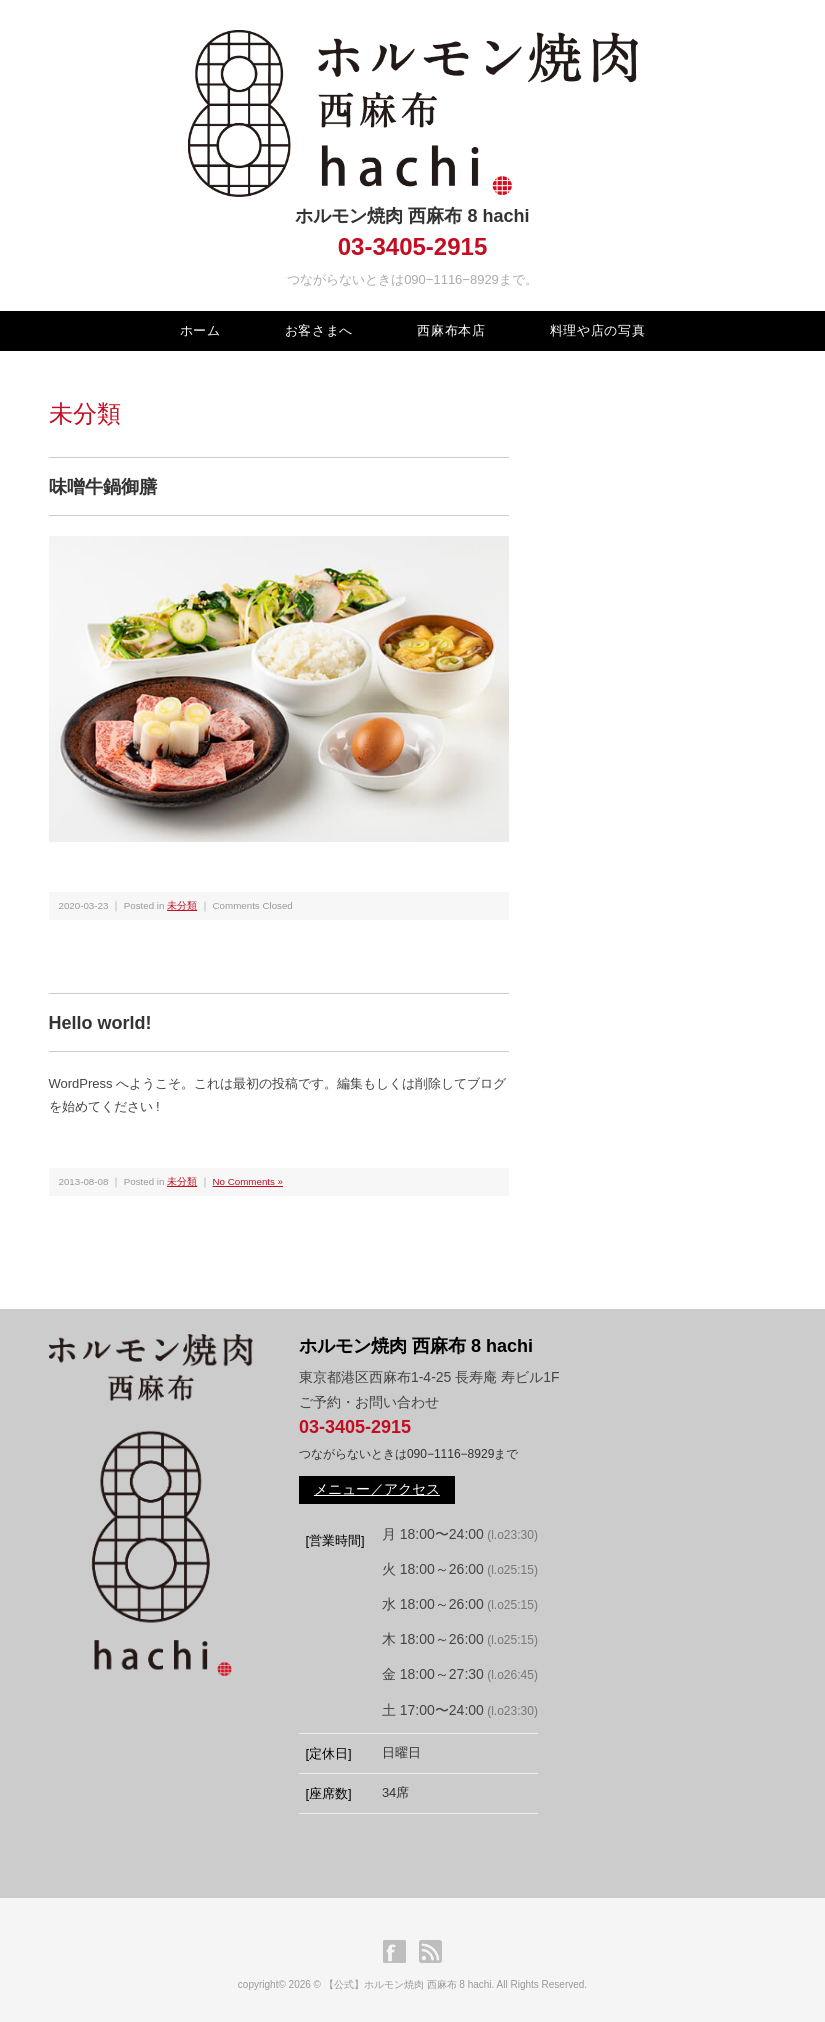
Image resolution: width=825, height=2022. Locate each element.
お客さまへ (319, 330)
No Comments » (248, 1181)
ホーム (200, 330)
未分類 (182, 905)
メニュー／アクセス (377, 1489)
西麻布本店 (451, 330)
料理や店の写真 (598, 330)
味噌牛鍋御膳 (103, 487)
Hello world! (100, 1023)
